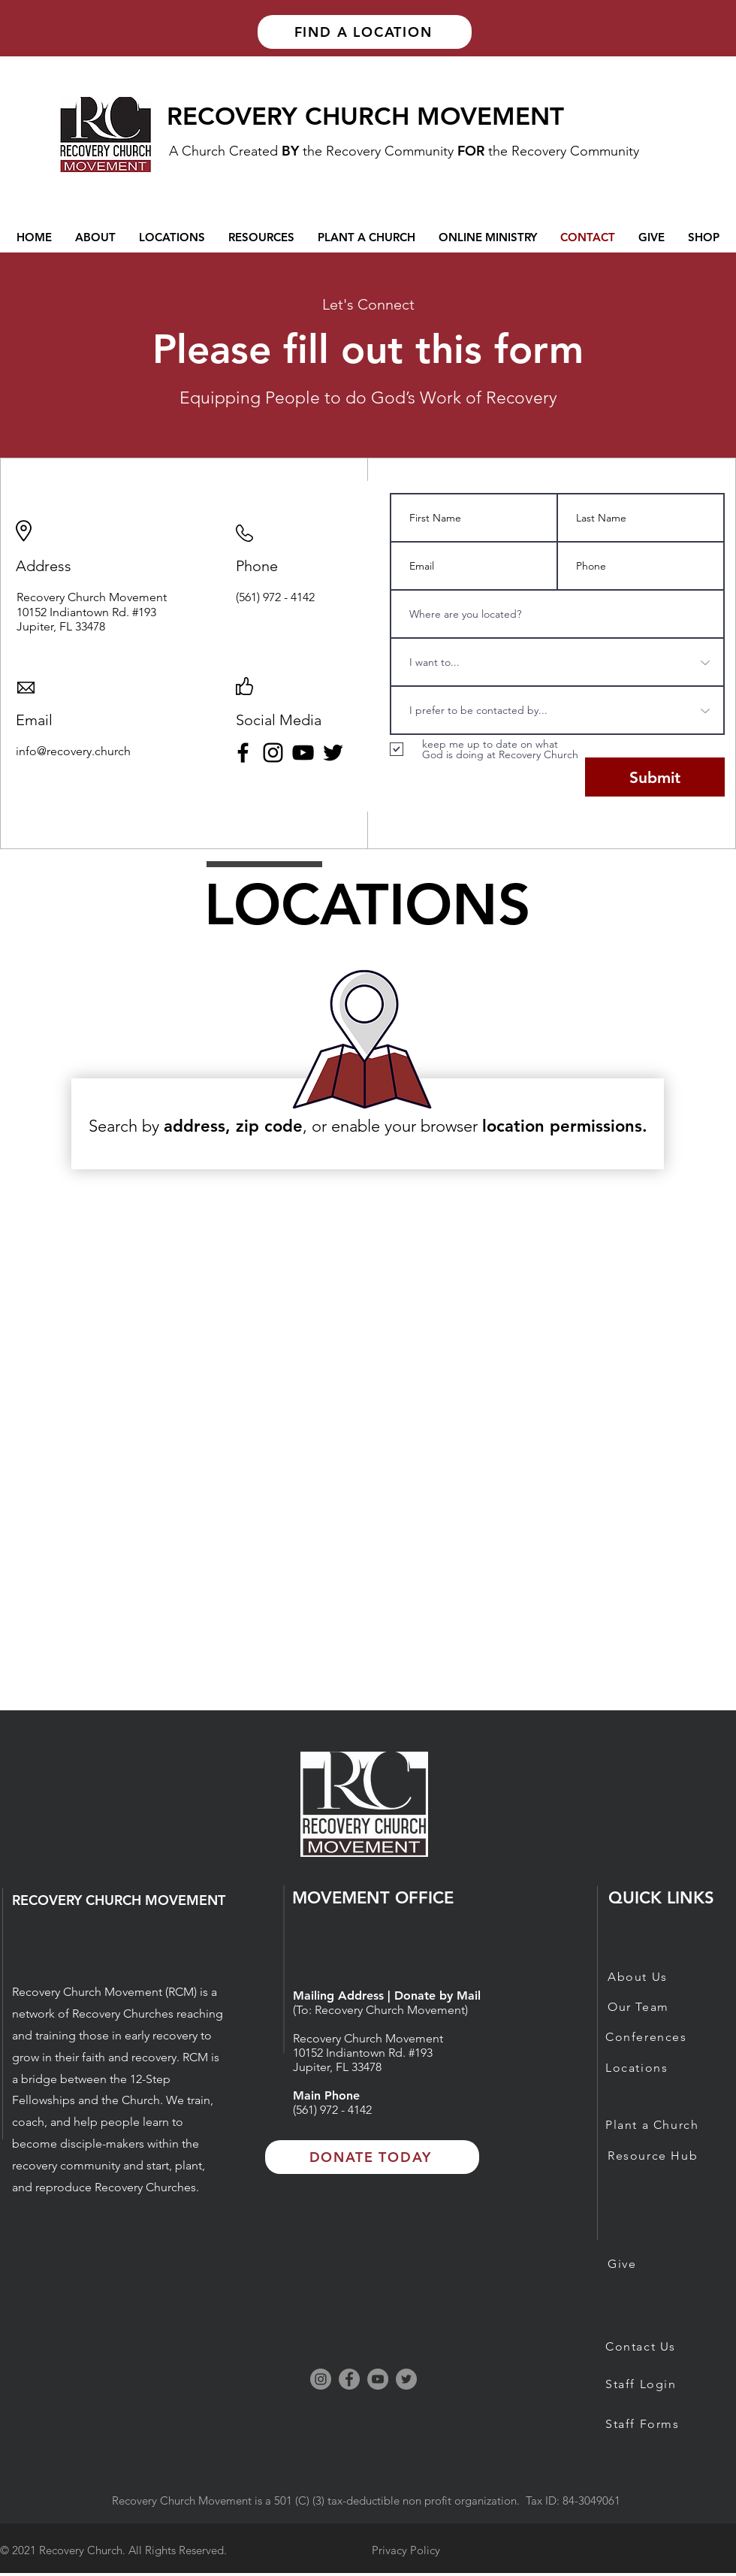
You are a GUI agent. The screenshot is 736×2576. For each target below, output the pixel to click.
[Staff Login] (658, 2384)
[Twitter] (333, 752)
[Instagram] (273, 752)
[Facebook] (243, 752)
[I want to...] (557, 662)
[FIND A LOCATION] (365, 32)
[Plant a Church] (658, 2124)
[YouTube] (303, 752)
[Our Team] (660, 2006)
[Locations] (658, 2067)
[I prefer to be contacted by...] (557, 710)
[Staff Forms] (658, 2423)
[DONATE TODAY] (372, 2157)
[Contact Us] (658, 2346)
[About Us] (660, 1976)
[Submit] (655, 777)
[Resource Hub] (660, 2155)
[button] (487, 237)
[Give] (660, 2263)
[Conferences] (658, 2036)
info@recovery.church (73, 751)
